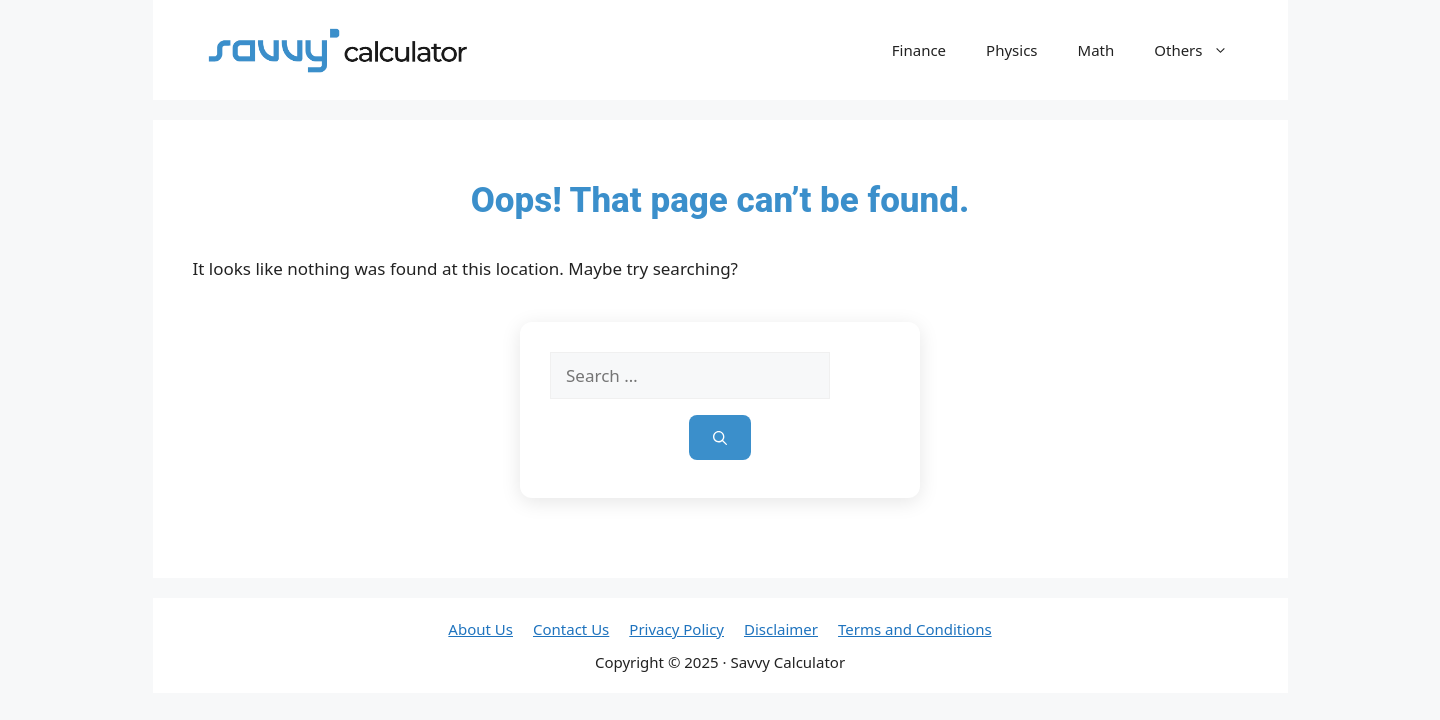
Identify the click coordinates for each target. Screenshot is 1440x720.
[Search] (720, 437)
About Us (480, 629)
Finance (919, 50)
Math (1096, 50)
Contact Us (571, 629)
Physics (1011, 50)
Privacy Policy (676, 629)
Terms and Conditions (915, 629)
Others (1200, 50)
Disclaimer (781, 629)
